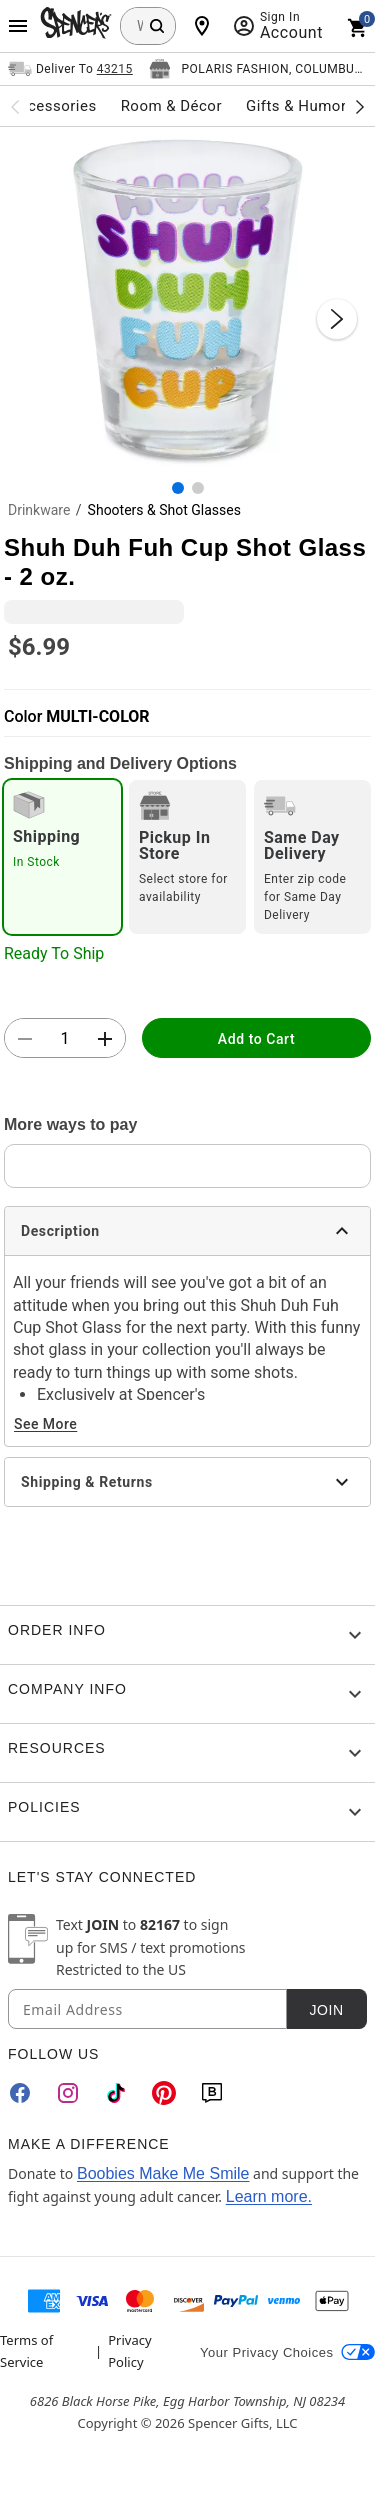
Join (326, 2010)
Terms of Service (26, 2351)
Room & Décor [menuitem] (171, 106)
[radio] (62, 857)
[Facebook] (20, 2093)
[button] (187, 298)
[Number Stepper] (65, 1039)
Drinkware (39, 510)
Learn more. (269, 2196)
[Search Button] (157, 26)
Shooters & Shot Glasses (164, 510)
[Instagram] (68, 2093)
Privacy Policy (129, 2351)
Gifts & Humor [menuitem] (296, 106)
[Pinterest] (164, 2093)
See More (45, 1424)
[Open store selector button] (258, 69)
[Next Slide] (337, 319)
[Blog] (212, 2093)
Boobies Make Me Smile (163, 2173)
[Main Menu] (18, 26)
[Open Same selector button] (70, 69)
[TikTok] (116, 2093)
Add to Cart (256, 1039)
